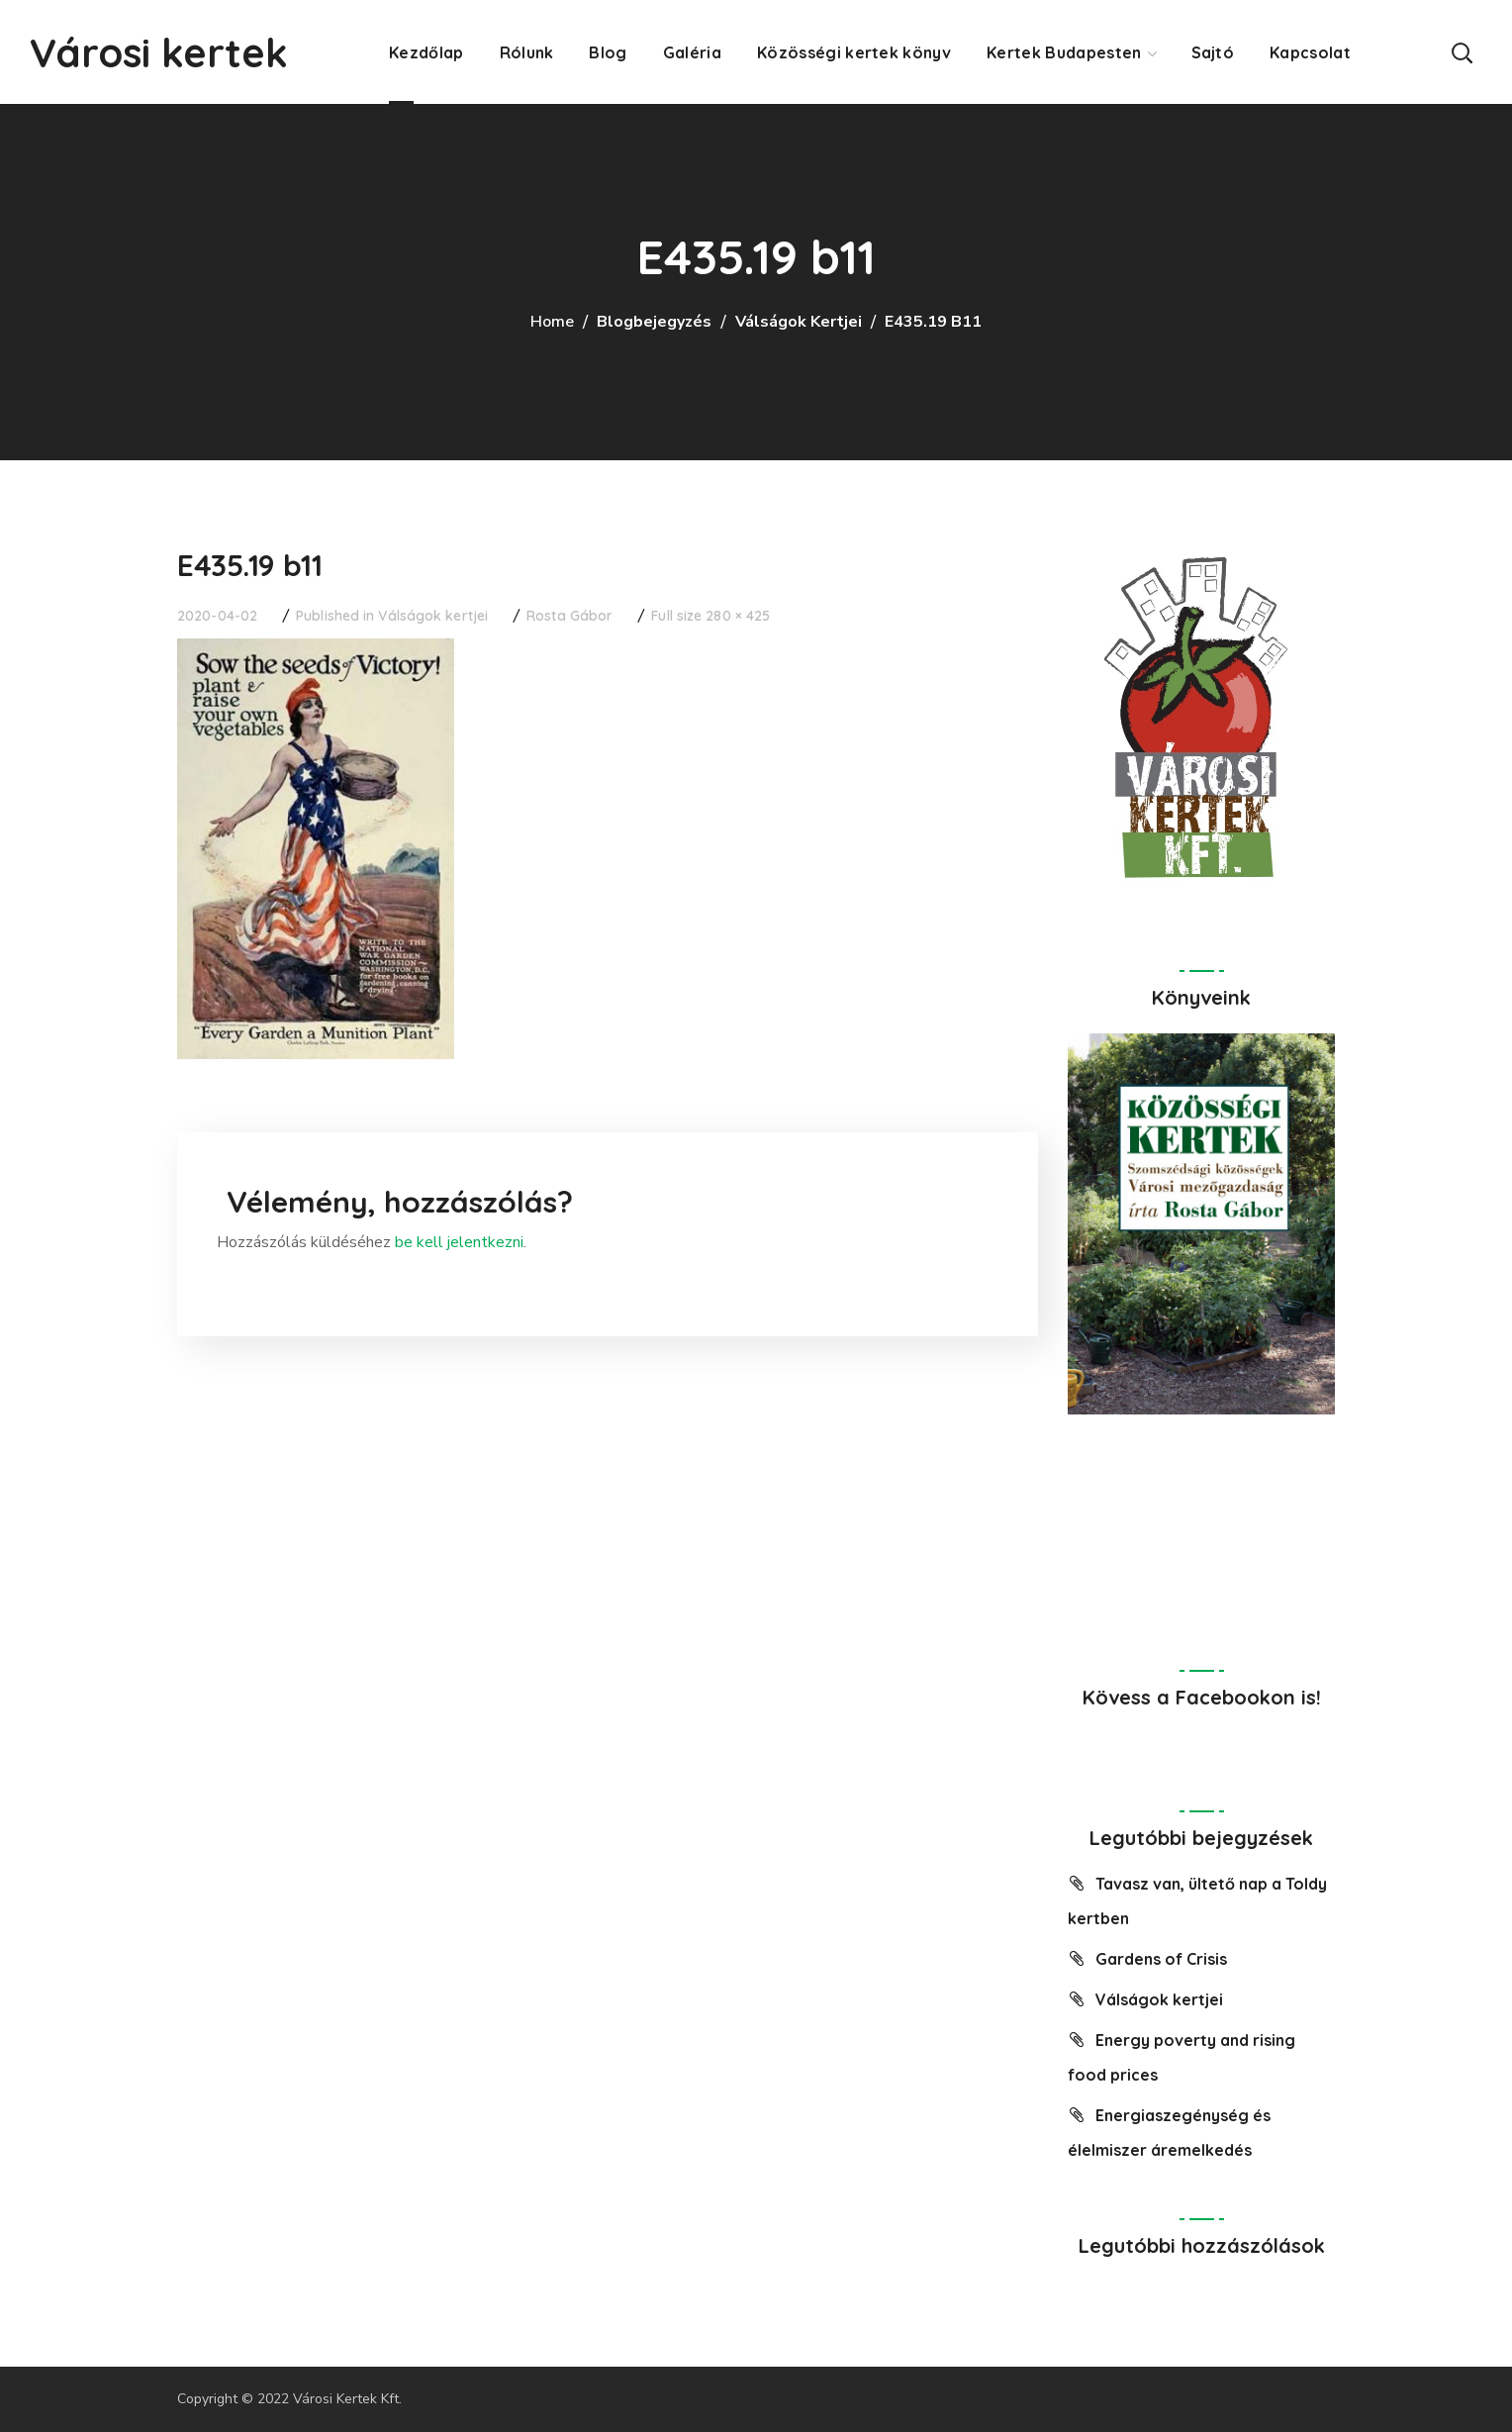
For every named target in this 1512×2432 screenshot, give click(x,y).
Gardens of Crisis (1161, 1959)
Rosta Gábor (569, 616)
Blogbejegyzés (654, 322)
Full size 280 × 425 (710, 616)
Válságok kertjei (798, 322)
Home (552, 322)
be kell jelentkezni (459, 1242)
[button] (1461, 52)
